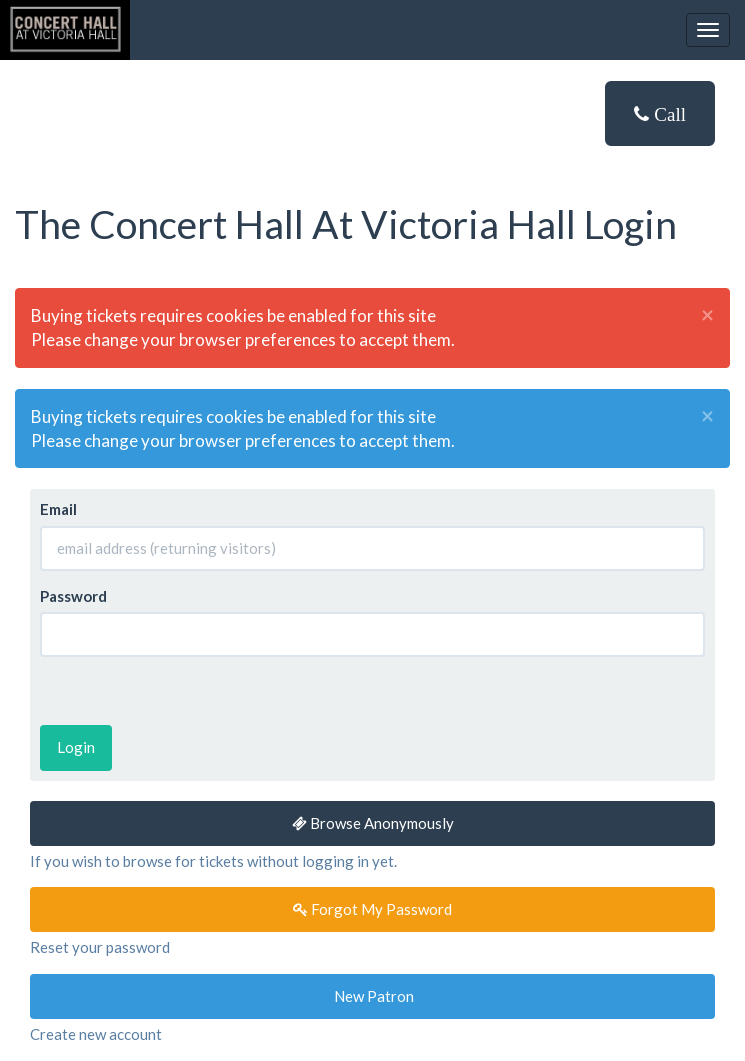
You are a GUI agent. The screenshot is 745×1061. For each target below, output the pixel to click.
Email (58, 509)
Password (73, 596)
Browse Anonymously (373, 823)
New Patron (372, 996)
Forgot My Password (372, 909)
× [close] (707, 315)
